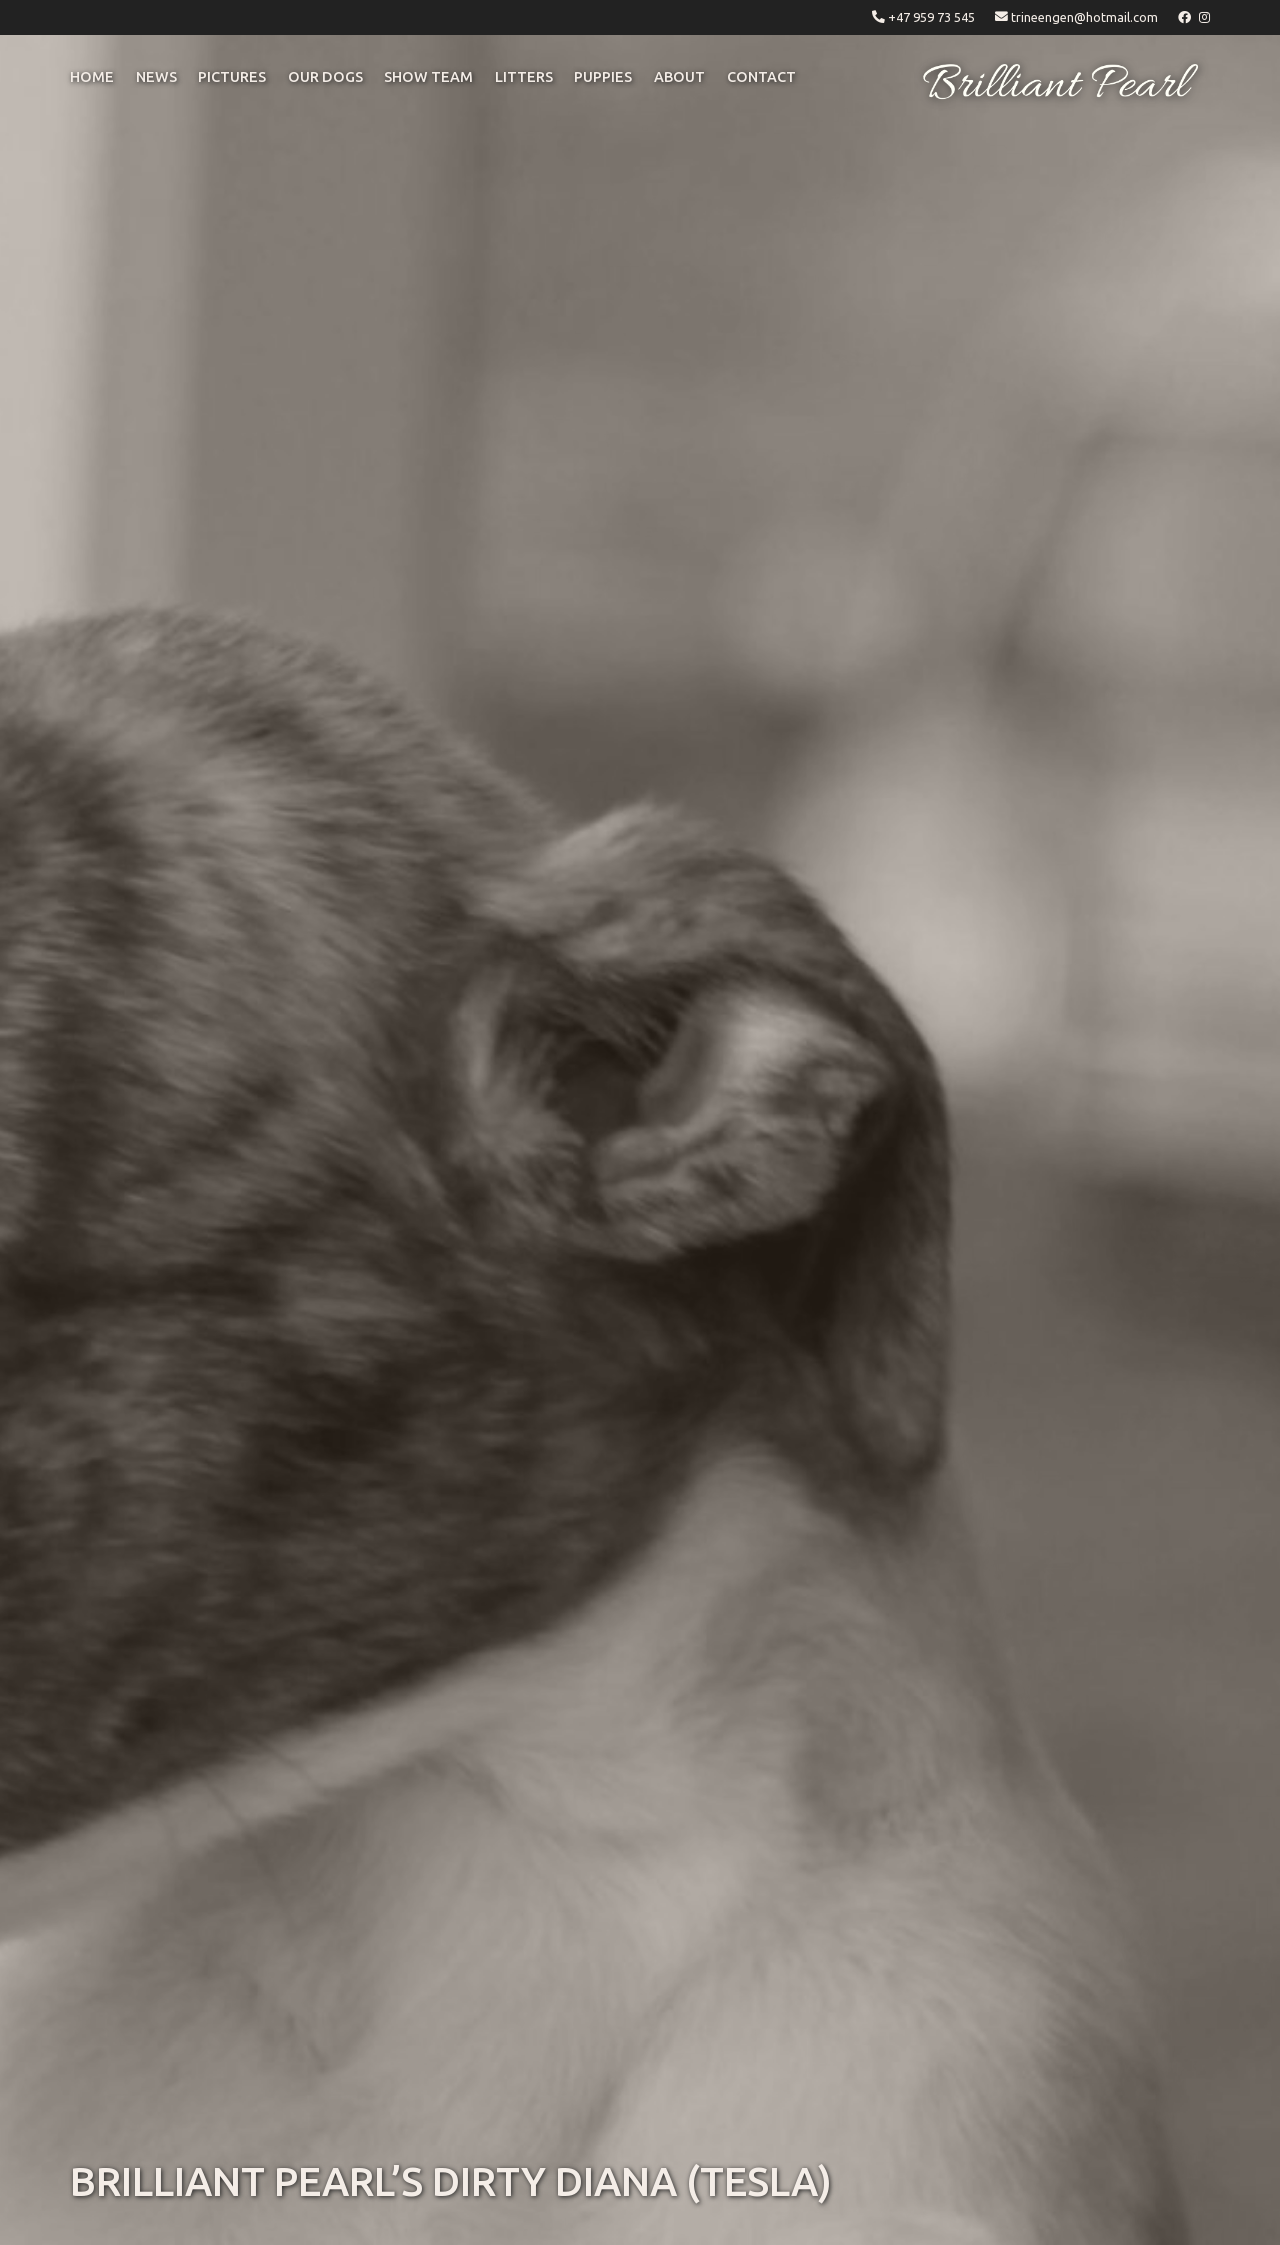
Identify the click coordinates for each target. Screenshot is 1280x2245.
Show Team (428, 77)
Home (92, 77)
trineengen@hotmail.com (1084, 17)
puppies (603, 77)
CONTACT (761, 77)
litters (524, 77)
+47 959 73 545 (931, 17)
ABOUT (679, 77)
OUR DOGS (325, 77)
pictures (232, 77)
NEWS (156, 77)
